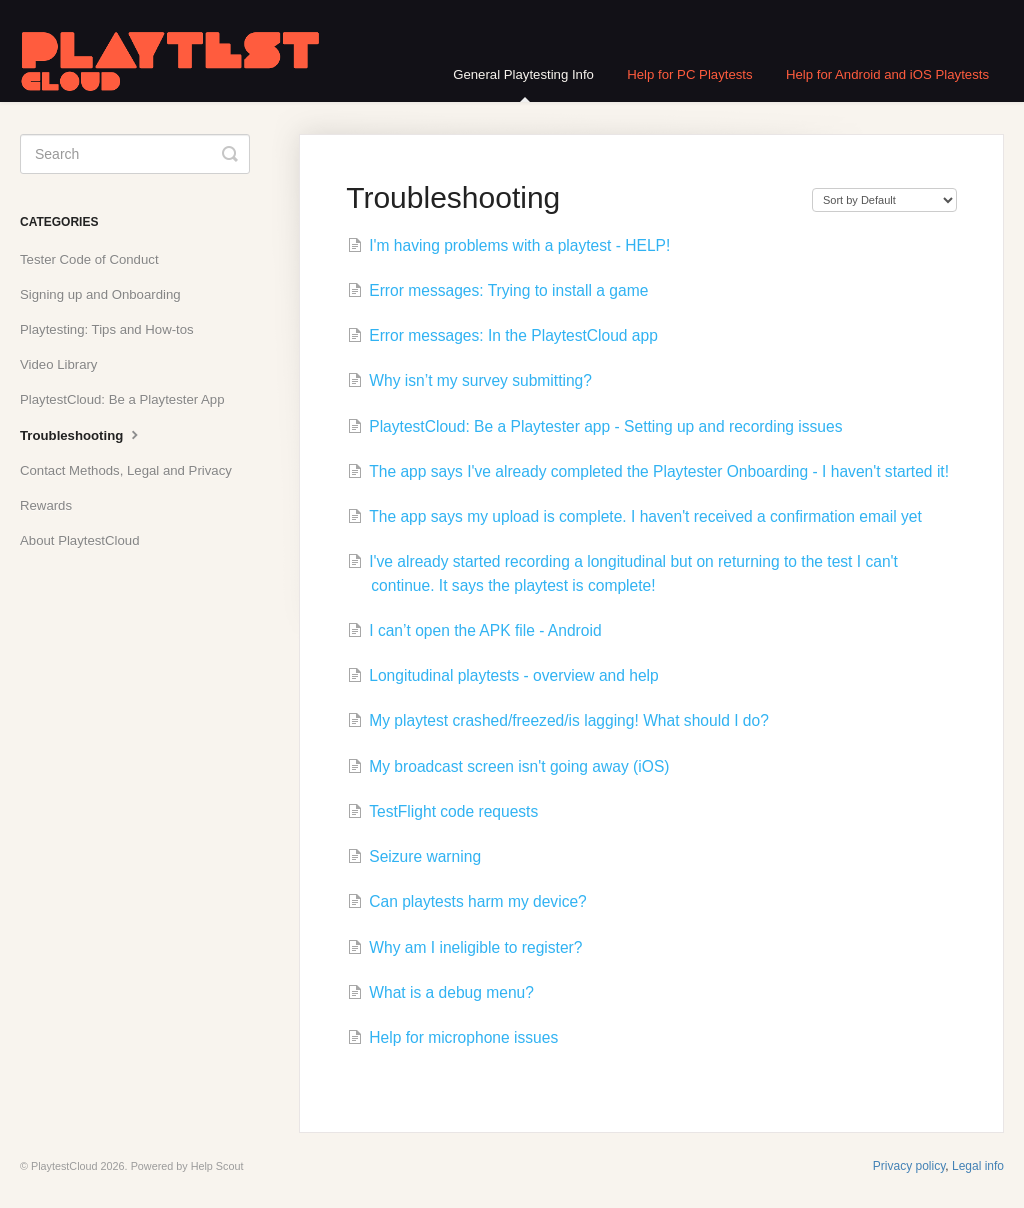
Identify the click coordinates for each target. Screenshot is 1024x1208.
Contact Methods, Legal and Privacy (126, 470)
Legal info (978, 1166)
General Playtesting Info (523, 84)
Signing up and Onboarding (100, 294)
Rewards (46, 505)
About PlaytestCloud (80, 540)
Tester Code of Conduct (89, 259)
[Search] (135, 154)
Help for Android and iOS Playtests (887, 74)
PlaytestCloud (64, 1166)
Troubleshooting (81, 434)
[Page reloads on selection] (884, 200)
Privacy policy (909, 1166)
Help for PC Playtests (689, 74)
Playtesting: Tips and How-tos (107, 329)
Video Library (58, 364)
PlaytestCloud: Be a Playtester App (122, 399)
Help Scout (217, 1166)
